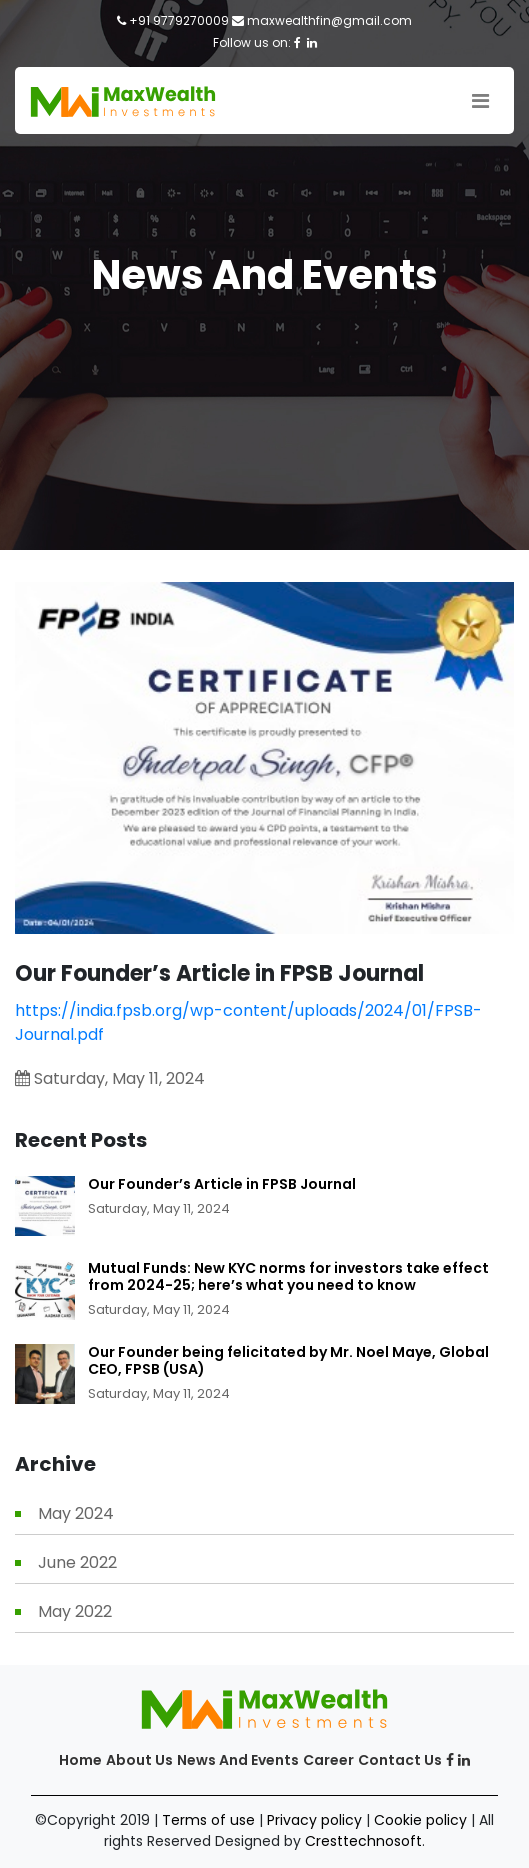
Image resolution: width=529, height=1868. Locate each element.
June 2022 (77, 1562)
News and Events (238, 1760)
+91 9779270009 (179, 20)
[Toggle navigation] (480, 101)
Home (80, 1760)
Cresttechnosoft (363, 1841)
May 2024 (76, 1513)
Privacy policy (314, 1820)
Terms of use (208, 1820)
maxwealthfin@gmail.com (329, 20)
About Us (139, 1760)
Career (328, 1760)
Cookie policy (420, 1820)
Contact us (400, 1760)
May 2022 (75, 1611)
